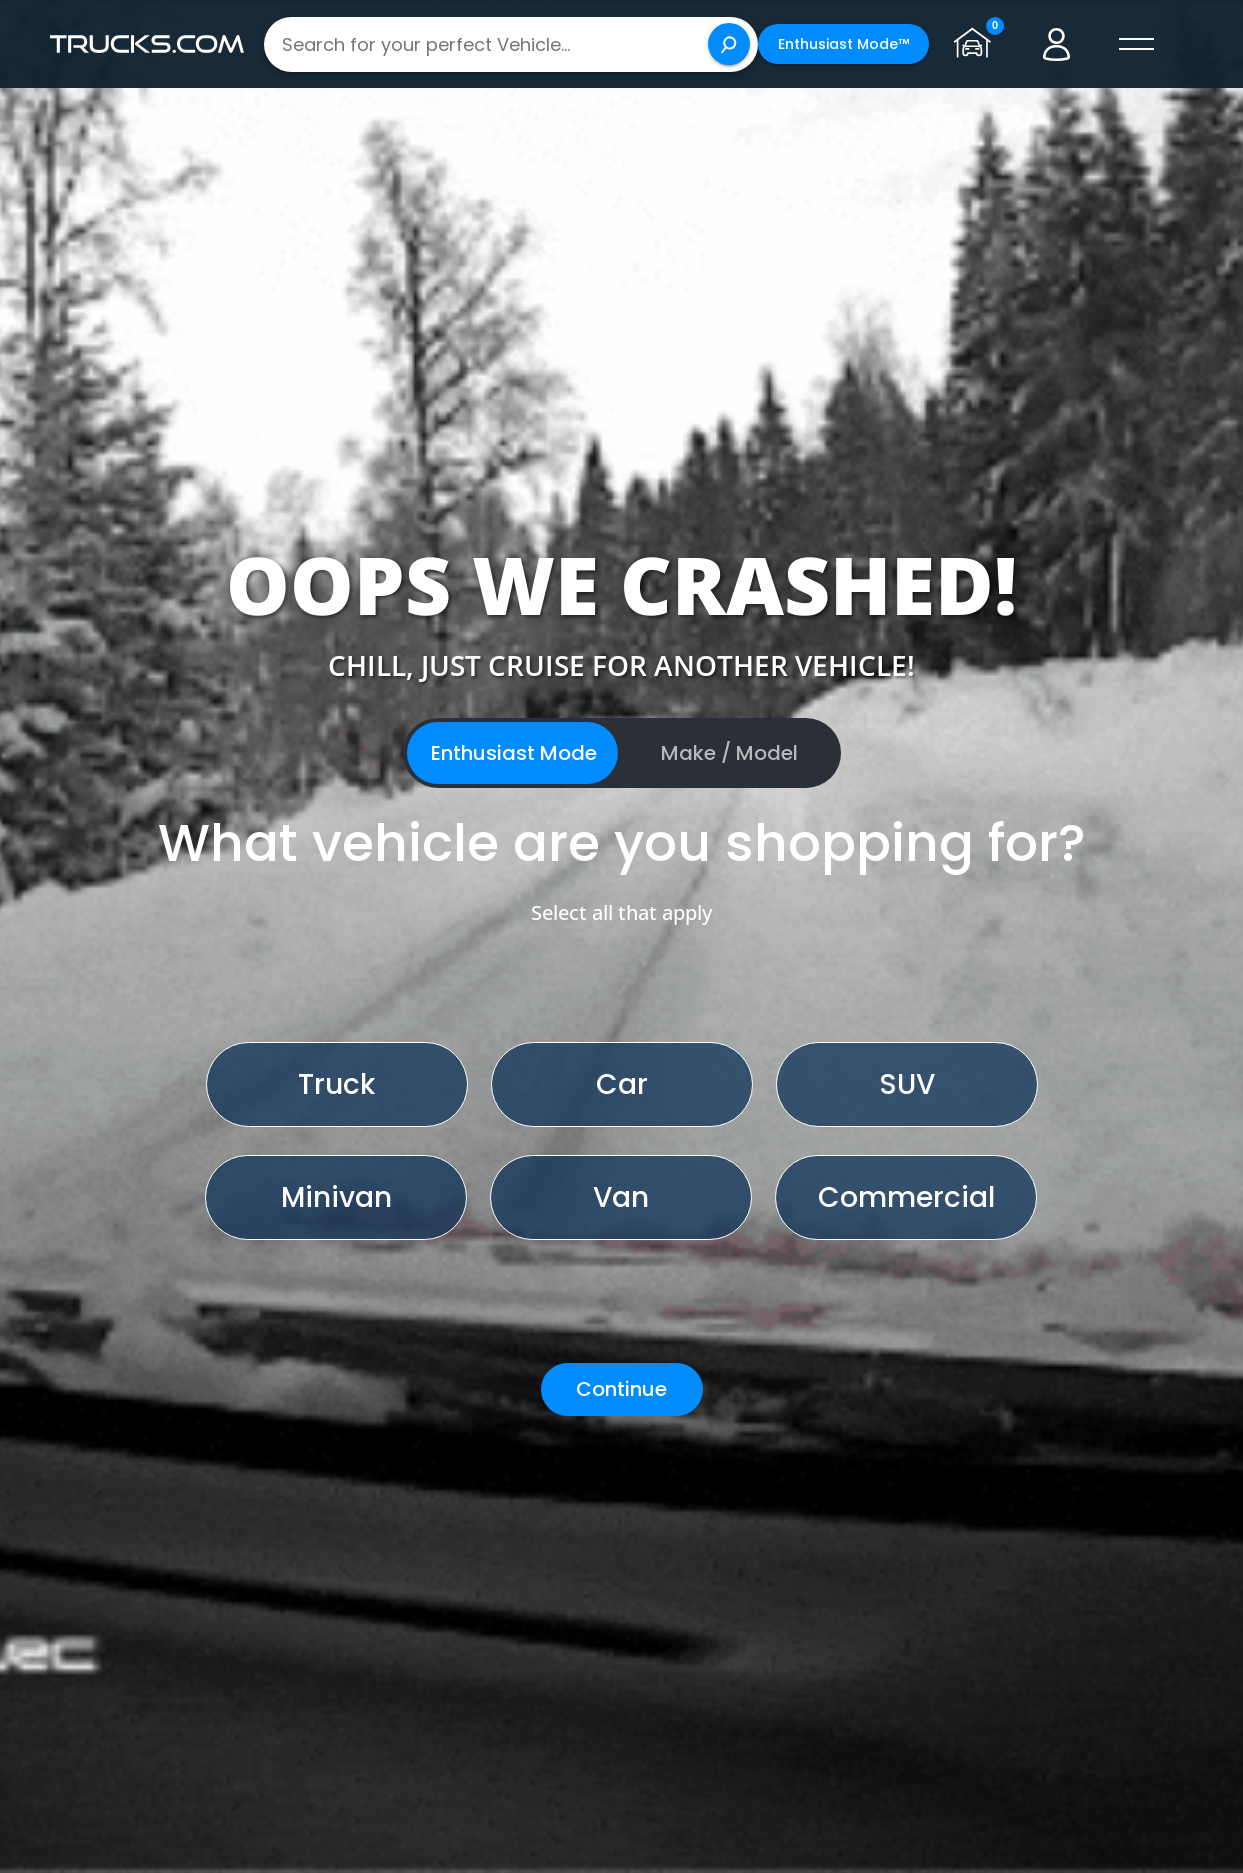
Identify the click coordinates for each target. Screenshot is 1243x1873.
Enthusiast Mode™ (843, 44)
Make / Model (729, 753)
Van (621, 1197)
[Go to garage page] (977, 44)
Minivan (336, 1197)
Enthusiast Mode (514, 753)
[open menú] (1137, 44)
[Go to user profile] (1057, 44)
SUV (907, 1084)
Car (622, 1084)
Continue (621, 1389)
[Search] (729, 44)
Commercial (906, 1197)
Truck (336, 1084)
